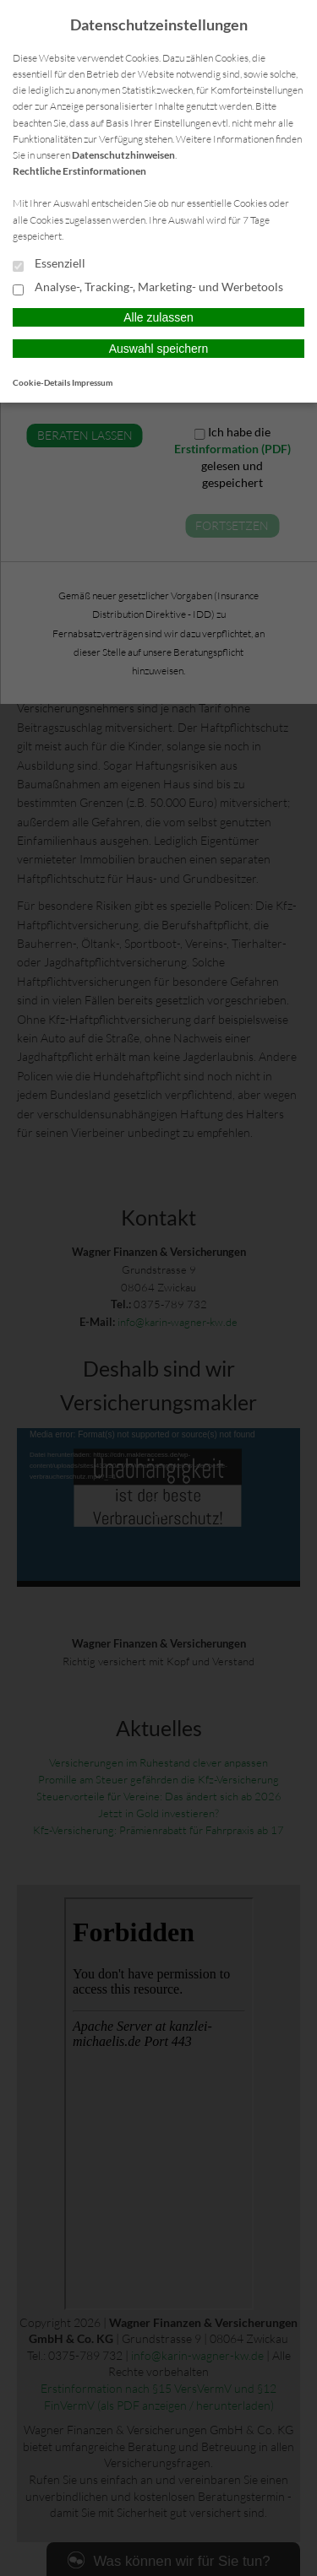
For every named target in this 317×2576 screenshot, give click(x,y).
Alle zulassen (158, 317)
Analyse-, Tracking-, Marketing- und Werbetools (148, 287)
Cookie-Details (41, 382)
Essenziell (49, 264)
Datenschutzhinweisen (123, 155)
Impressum (92, 382)
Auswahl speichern (159, 348)
